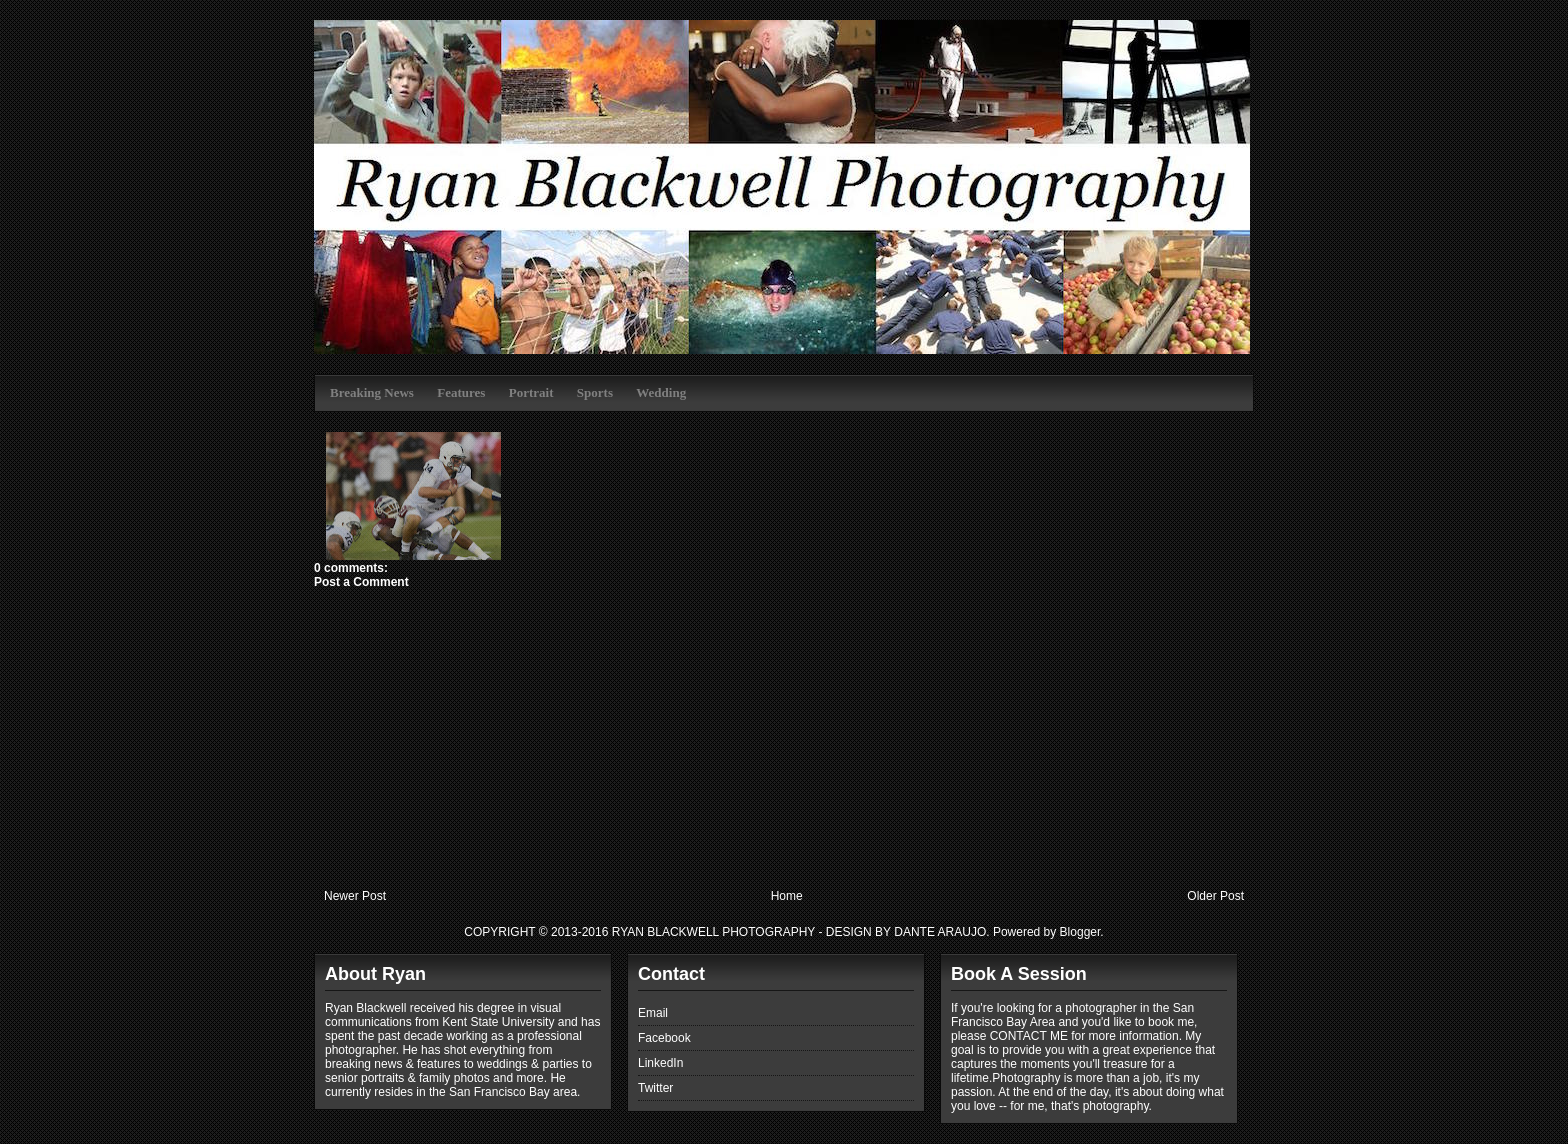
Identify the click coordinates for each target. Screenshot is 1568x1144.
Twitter (655, 1088)
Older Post (1215, 896)
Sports (595, 392)
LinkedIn (660, 1063)
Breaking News (372, 392)
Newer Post (355, 896)
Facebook (664, 1038)
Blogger (1080, 932)
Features (461, 392)
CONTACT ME (1029, 1036)
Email (653, 1013)
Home (787, 896)
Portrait (531, 392)
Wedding (661, 392)
